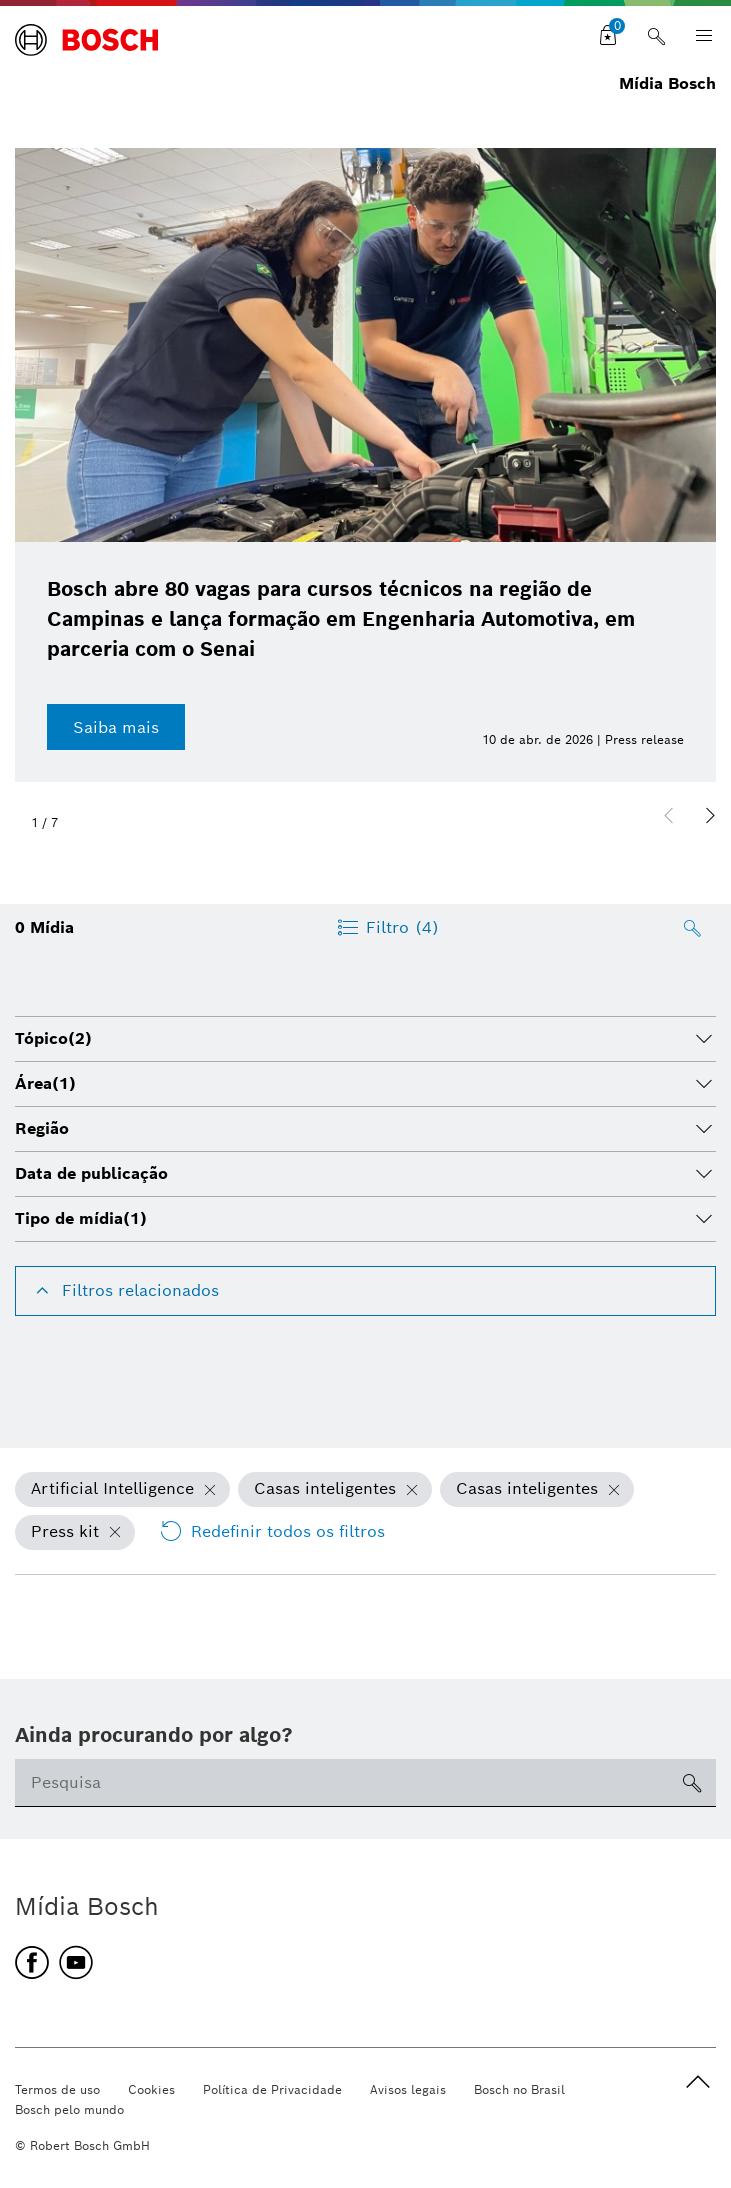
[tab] (365, 1039)
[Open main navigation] (698, 36)
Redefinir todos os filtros (272, 1532)
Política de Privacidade (272, 2089)
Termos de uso (57, 2089)
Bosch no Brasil (519, 2089)
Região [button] (42, 1128)
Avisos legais (408, 2089)
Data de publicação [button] (91, 1173)
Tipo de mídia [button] (81, 1218)
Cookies (151, 2089)
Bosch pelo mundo (69, 2109)
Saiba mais (116, 727)
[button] (710, 816)
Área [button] (45, 1083)
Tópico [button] (53, 1038)
